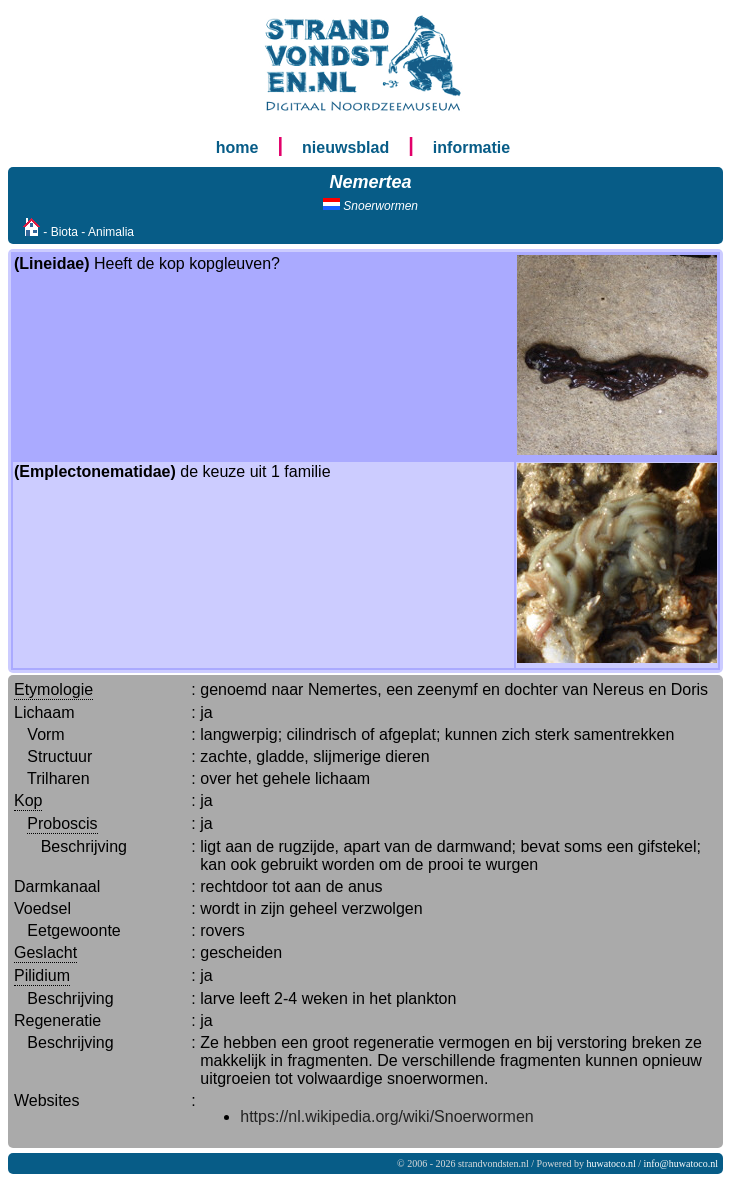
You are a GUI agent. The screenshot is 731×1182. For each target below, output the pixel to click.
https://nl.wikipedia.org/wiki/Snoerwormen (386, 1116)
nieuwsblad (345, 147)
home (237, 147)
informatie (471, 147)
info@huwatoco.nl (681, 1163)
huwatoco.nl (611, 1163)
